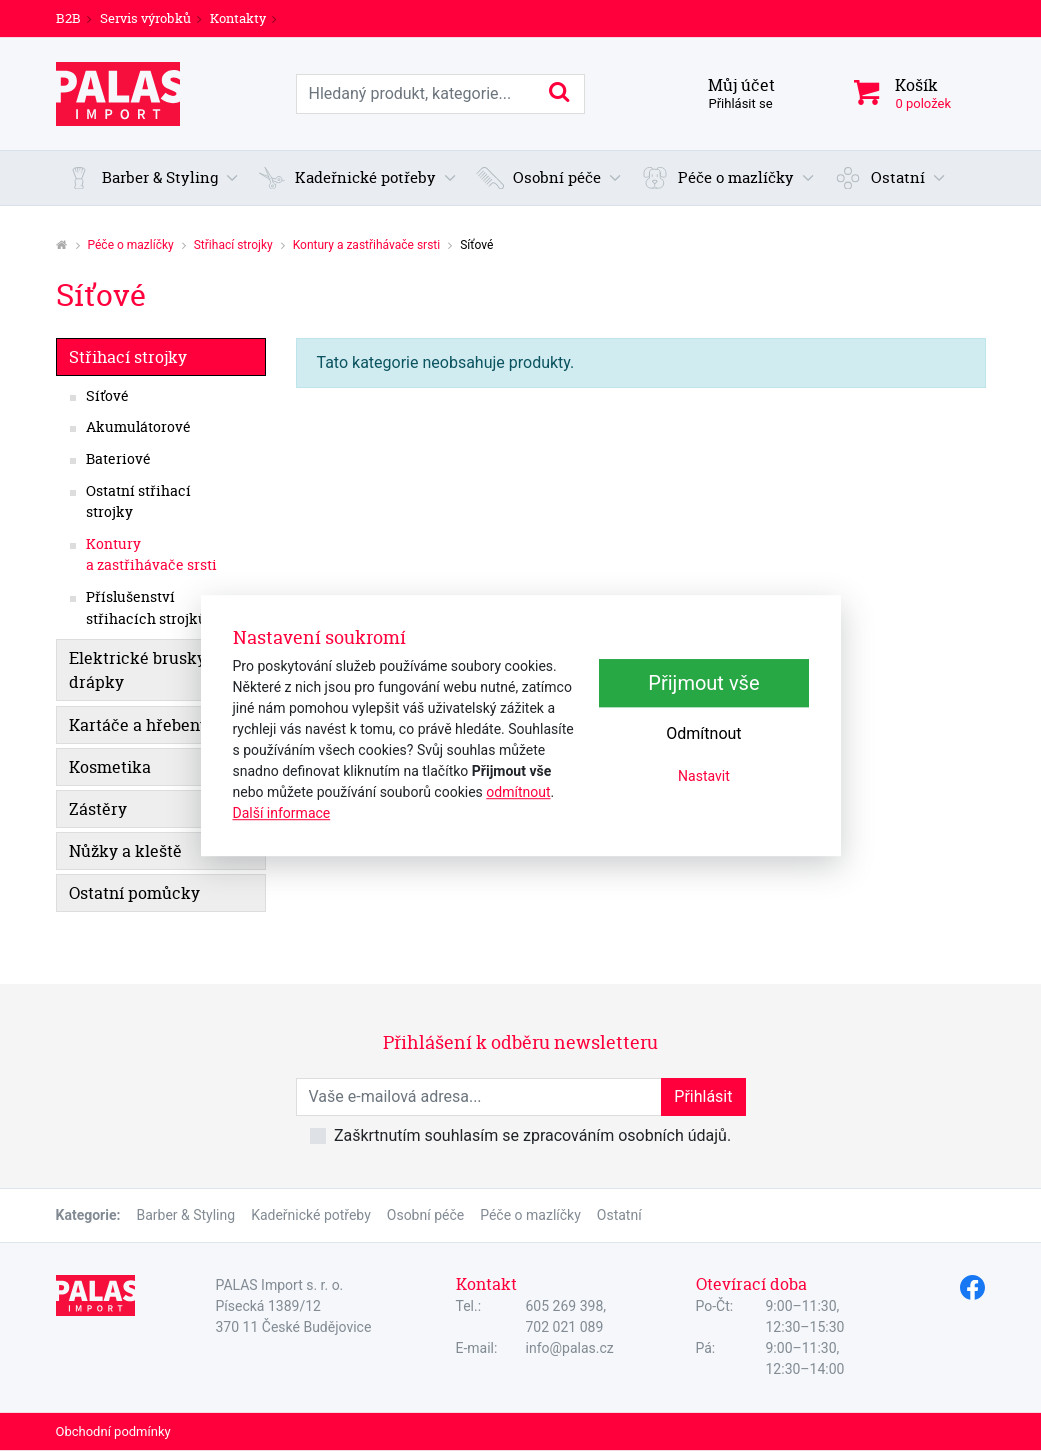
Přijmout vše (703, 683)
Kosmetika (110, 767)
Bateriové (118, 459)
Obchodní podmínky (113, 1431)
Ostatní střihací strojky (138, 502)
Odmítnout (703, 733)
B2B (68, 18)
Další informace (282, 813)
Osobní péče (425, 1215)
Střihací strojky (233, 245)
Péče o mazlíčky (131, 245)
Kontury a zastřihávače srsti (367, 245)
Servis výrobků (145, 18)
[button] (152, 178)
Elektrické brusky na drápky (149, 670)
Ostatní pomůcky (134, 893)
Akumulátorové (138, 427)
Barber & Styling (185, 1215)
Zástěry (98, 809)
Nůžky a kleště (125, 851)
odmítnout (518, 792)
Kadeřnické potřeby (311, 1215)
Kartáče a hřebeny (139, 725)
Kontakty (238, 18)
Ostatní (619, 1215)
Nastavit (704, 776)
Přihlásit (703, 1096)
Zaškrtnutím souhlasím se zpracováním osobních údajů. (532, 1135)
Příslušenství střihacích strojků (146, 608)
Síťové (107, 396)
